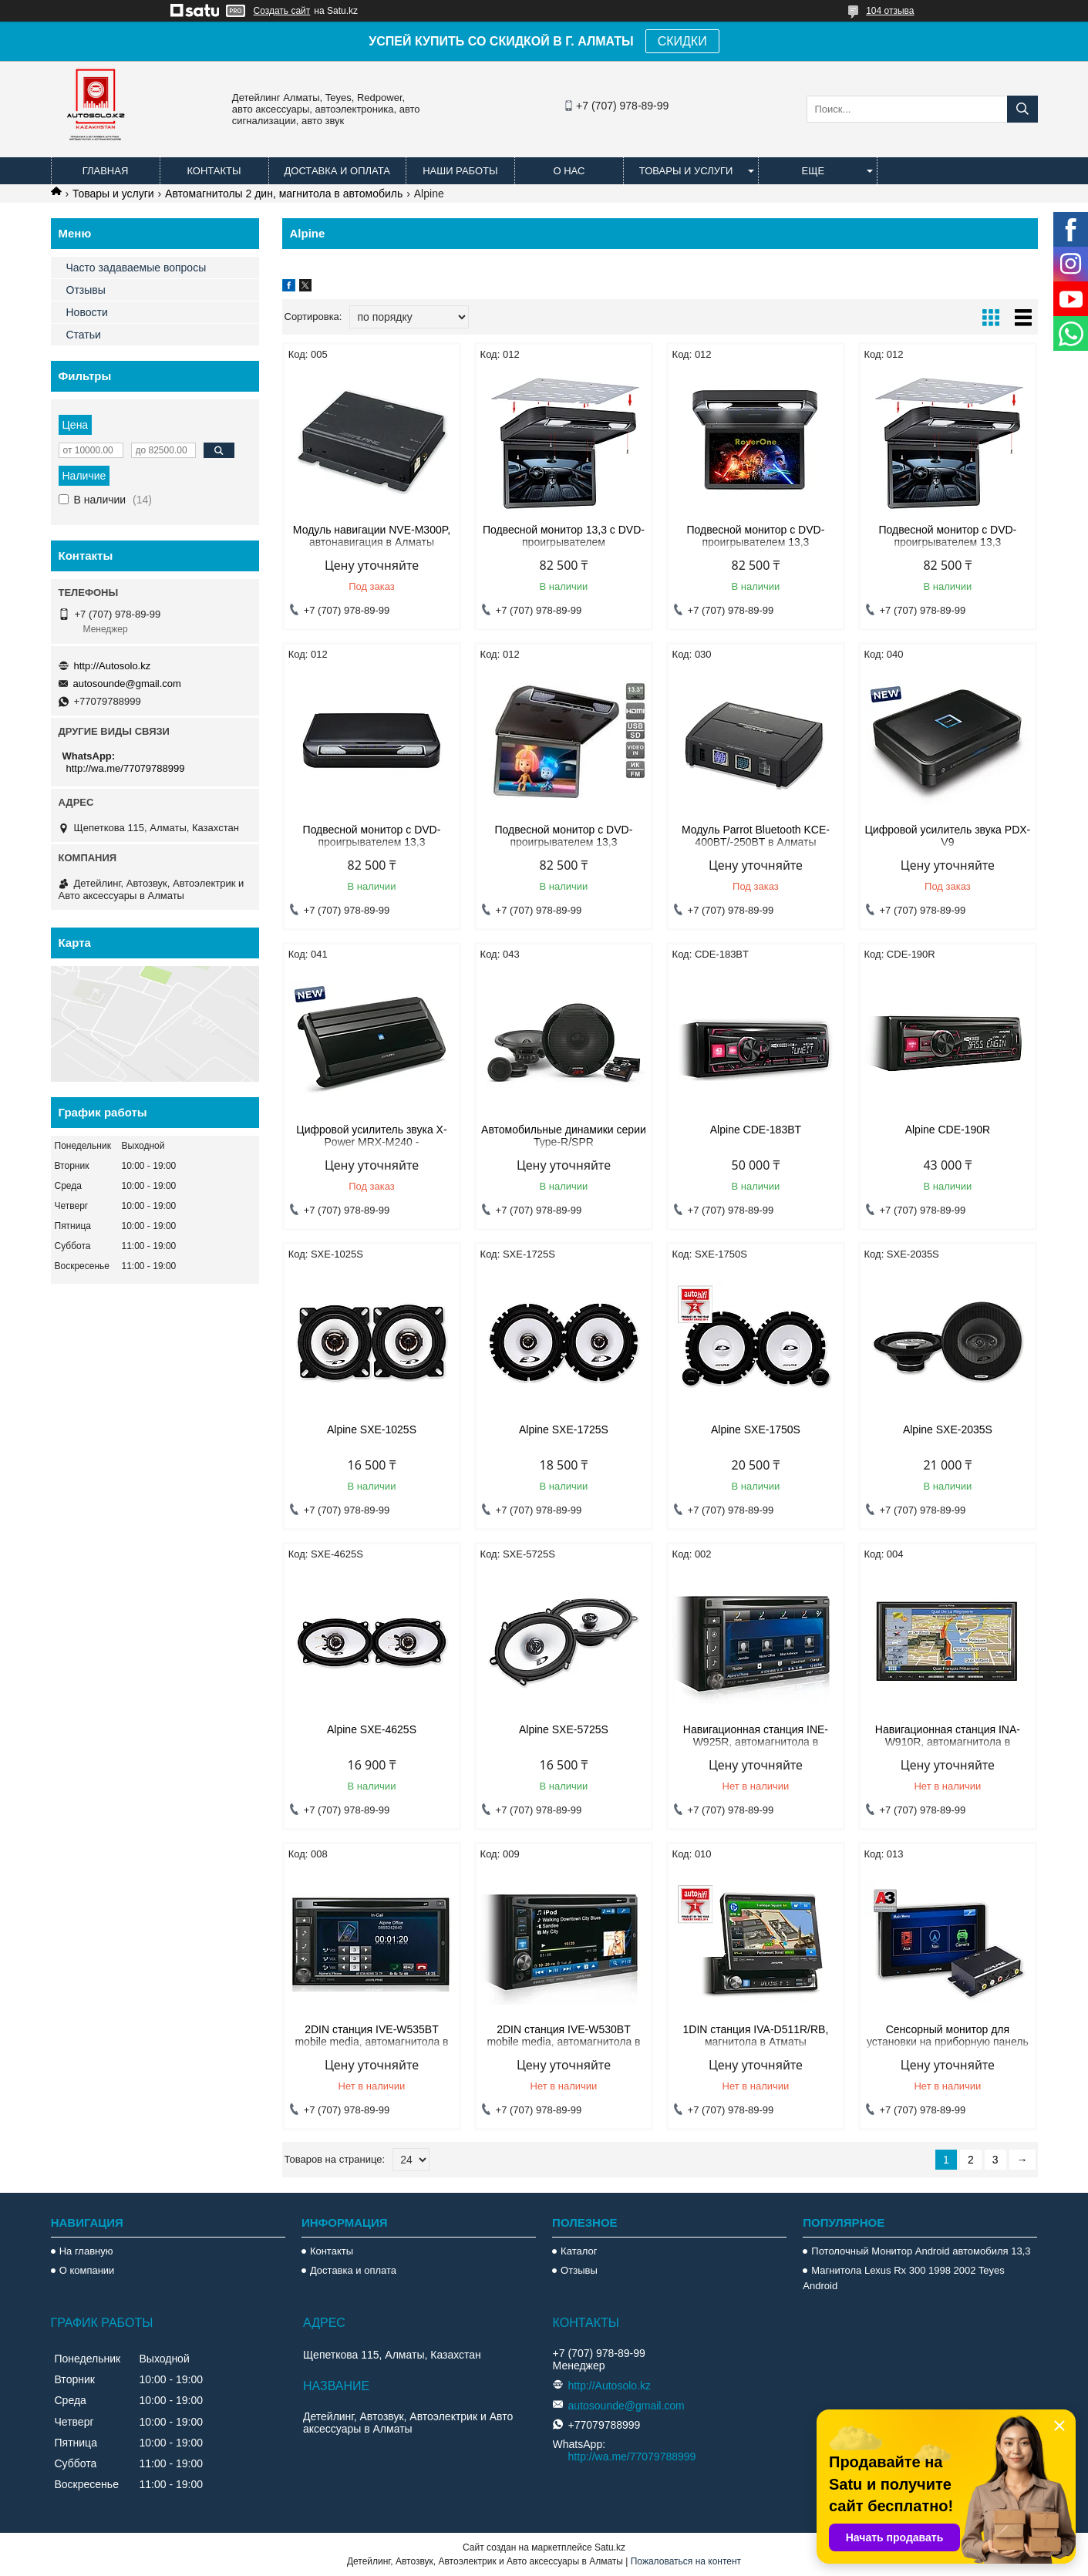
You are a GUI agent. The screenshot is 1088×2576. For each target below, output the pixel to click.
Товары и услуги (686, 171)
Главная (106, 171)
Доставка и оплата (337, 171)
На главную (86, 2251)
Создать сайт (282, 10)
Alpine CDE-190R (948, 1129)
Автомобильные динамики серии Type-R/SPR (563, 1135)
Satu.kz (610, 2547)
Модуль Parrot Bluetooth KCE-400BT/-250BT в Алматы (756, 835)
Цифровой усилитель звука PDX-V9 (948, 835)
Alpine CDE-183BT (755, 1129)
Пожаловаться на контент (686, 2561)
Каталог (579, 2251)
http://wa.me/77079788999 (125, 768)
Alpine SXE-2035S (947, 1429)
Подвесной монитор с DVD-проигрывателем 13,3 (756, 536)
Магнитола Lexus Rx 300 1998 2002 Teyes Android (903, 2278)
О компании (87, 2270)
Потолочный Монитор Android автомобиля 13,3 (920, 2251)
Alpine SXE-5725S (563, 1729)
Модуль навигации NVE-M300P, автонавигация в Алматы (371, 536)
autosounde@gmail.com (127, 683)
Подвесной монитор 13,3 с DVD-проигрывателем (564, 536)
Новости (87, 312)
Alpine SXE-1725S (563, 1429)
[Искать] (1022, 109)
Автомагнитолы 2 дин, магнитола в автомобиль (284, 193)
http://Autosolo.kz (112, 666)
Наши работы (460, 171)
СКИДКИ (682, 41)
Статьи (83, 334)
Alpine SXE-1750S (755, 1429)
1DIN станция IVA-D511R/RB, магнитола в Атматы (755, 2035)
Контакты (214, 171)
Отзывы (86, 290)
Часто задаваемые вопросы (136, 267)
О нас (568, 171)
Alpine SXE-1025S (371, 1429)
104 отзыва (890, 10)
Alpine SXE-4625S (371, 1729)
